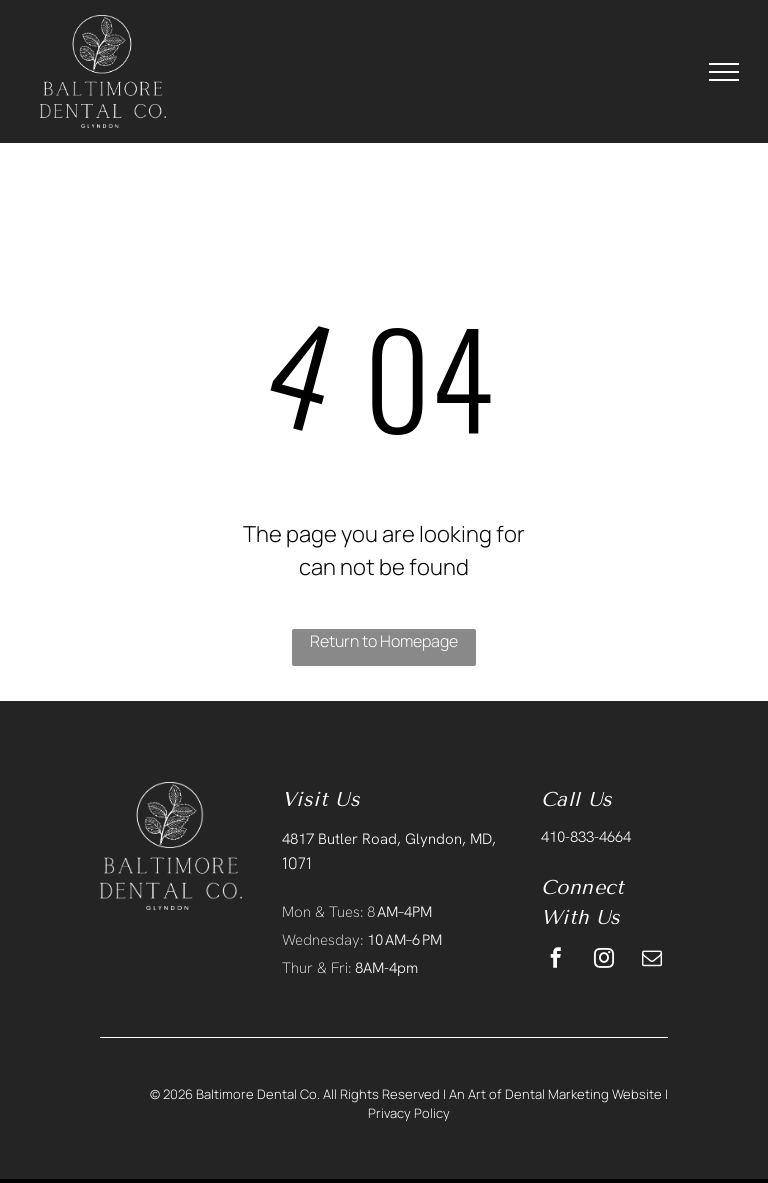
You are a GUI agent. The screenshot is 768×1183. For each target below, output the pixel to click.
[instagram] (604, 960)
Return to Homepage (384, 641)
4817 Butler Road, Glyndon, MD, (389, 839)
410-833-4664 (586, 837)
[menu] (724, 72)
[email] (652, 960)
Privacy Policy (409, 1113)
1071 (297, 863)
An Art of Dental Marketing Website (555, 1094)
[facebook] (556, 960)
